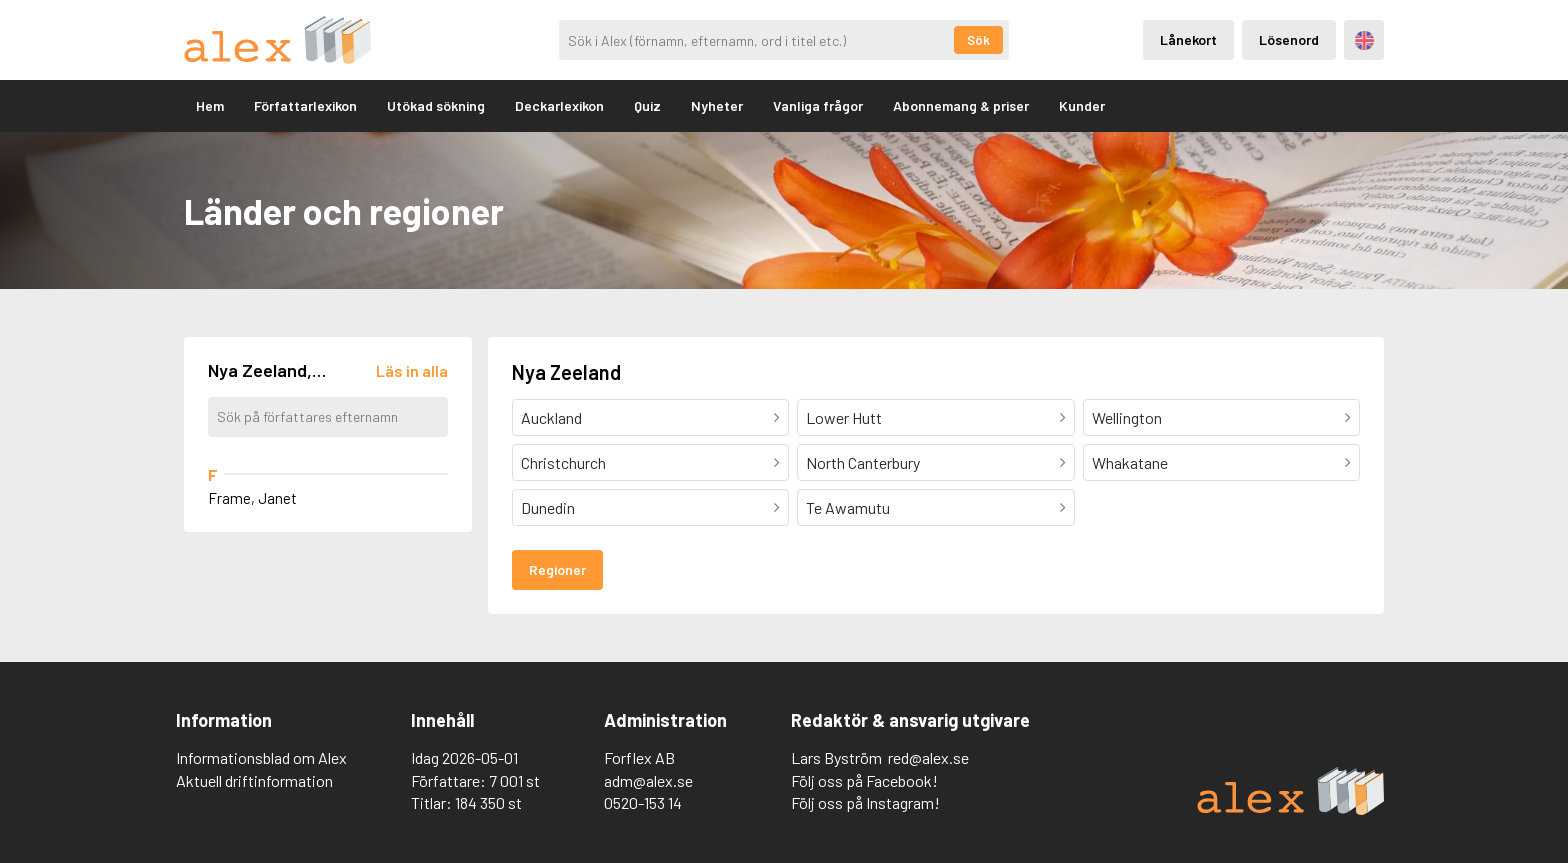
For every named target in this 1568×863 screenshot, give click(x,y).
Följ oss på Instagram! (865, 802)
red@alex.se (928, 757)
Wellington (1127, 417)
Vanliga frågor (818, 105)
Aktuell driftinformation (254, 780)
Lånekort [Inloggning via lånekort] (1188, 39)
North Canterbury (863, 462)
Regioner (557, 569)
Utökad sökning (436, 105)
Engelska (1364, 40)
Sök (978, 40)
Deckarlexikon (559, 105)
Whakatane (1130, 462)
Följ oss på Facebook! (864, 780)
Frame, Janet (252, 498)
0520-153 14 (643, 802)
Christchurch (563, 462)
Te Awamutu (848, 507)
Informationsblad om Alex (261, 757)
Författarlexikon (305, 105)
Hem (210, 105)
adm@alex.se (648, 780)
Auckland (551, 417)
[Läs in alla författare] (412, 370)
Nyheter (717, 105)
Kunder (1082, 105)
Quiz (647, 105)
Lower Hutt (844, 417)
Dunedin (548, 507)
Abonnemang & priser (961, 105)
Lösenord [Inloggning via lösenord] (1289, 39)
